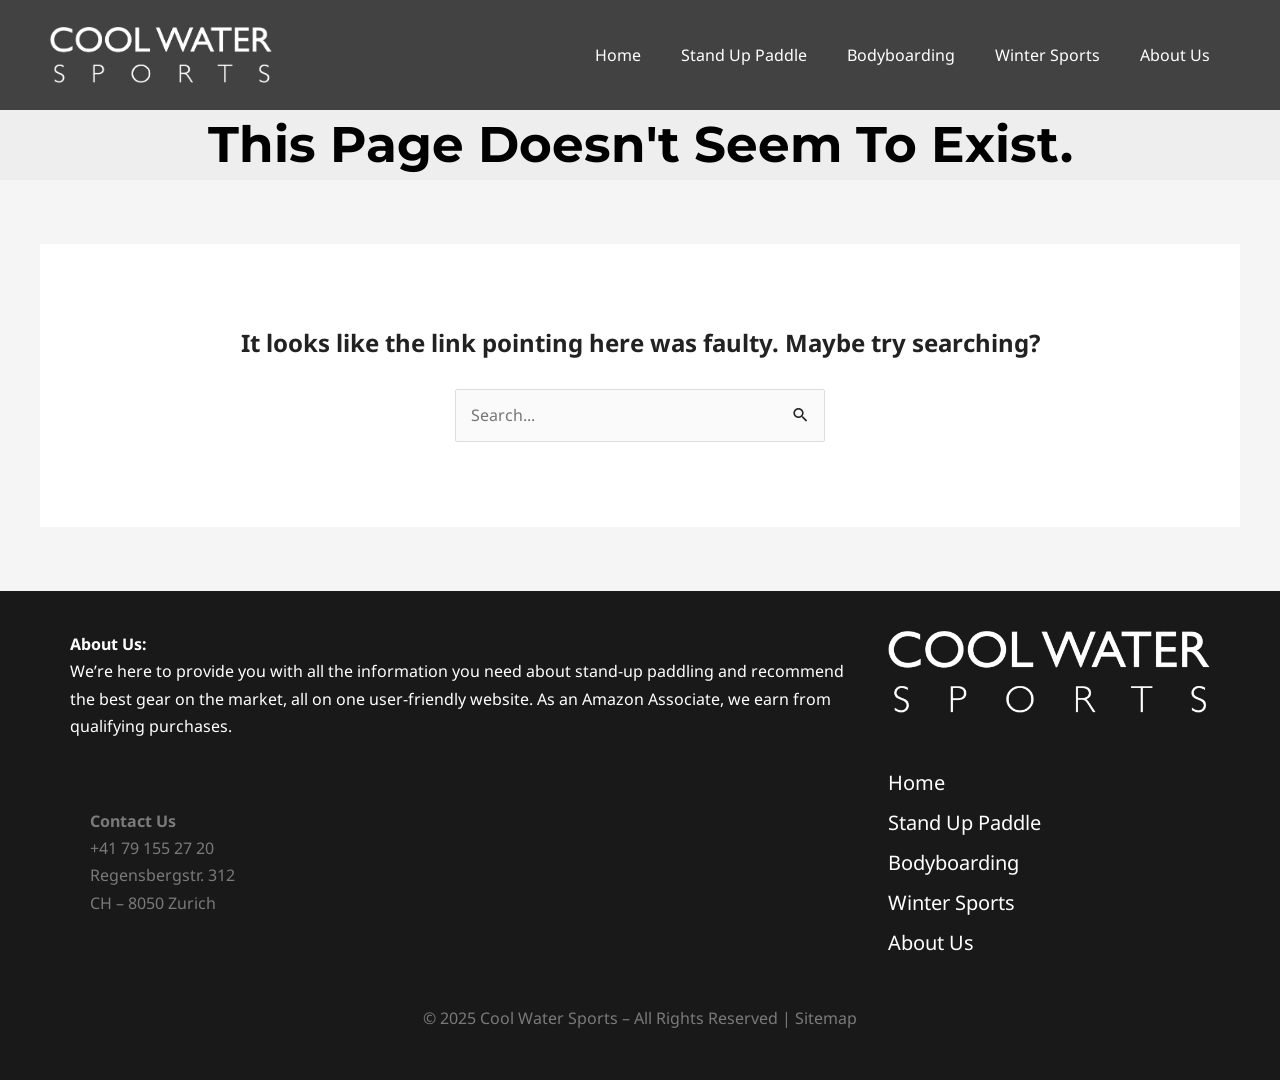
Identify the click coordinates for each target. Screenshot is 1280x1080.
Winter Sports (1047, 55)
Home (618, 55)
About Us (1175, 55)
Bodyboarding (901, 55)
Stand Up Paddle (744, 55)
